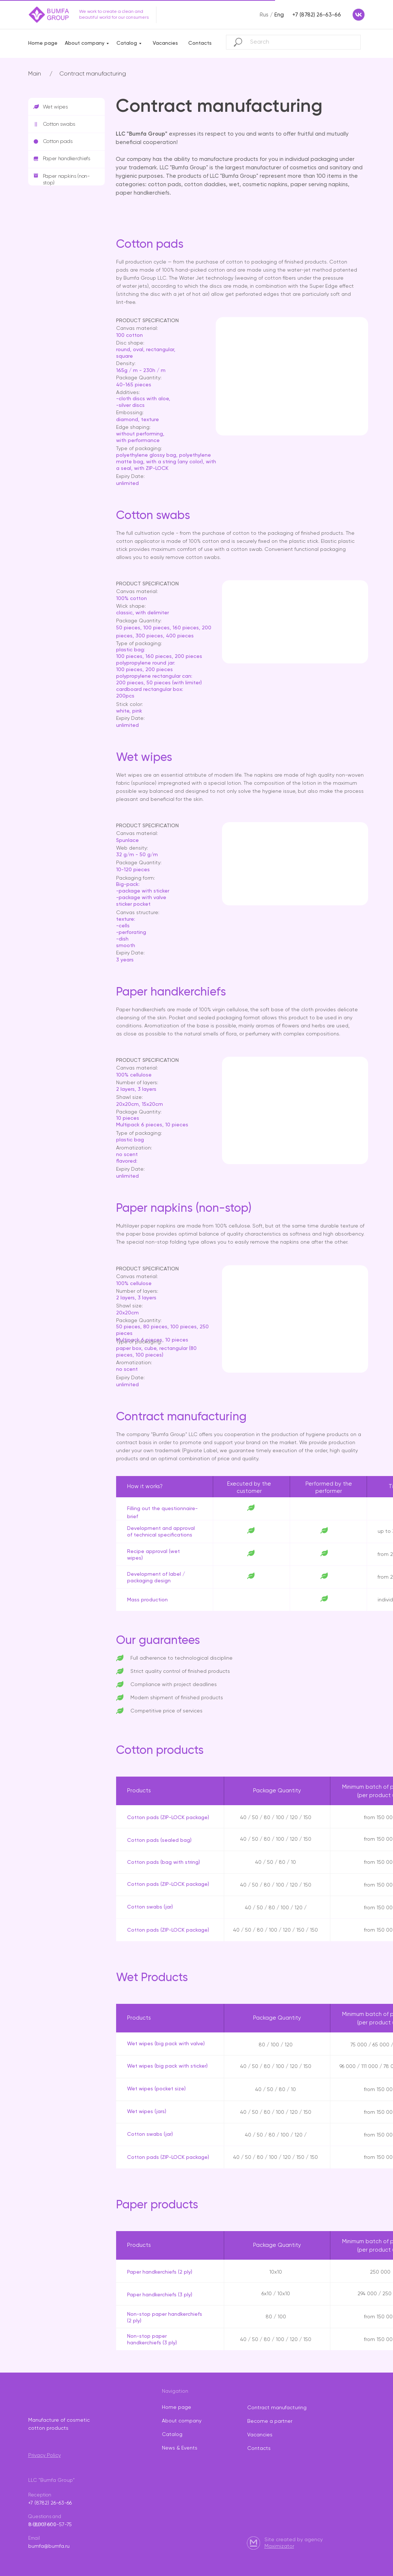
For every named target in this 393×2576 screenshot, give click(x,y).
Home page (43, 43)
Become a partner (269, 2421)
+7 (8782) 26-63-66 (50, 2503)
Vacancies (165, 43)
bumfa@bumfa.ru (49, 2546)
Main (34, 74)
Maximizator (279, 2546)
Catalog (126, 43)
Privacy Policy (44, 2455)
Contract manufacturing (92, 74)
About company (84, 43)
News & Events (179, 2448)
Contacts (200, 43)
